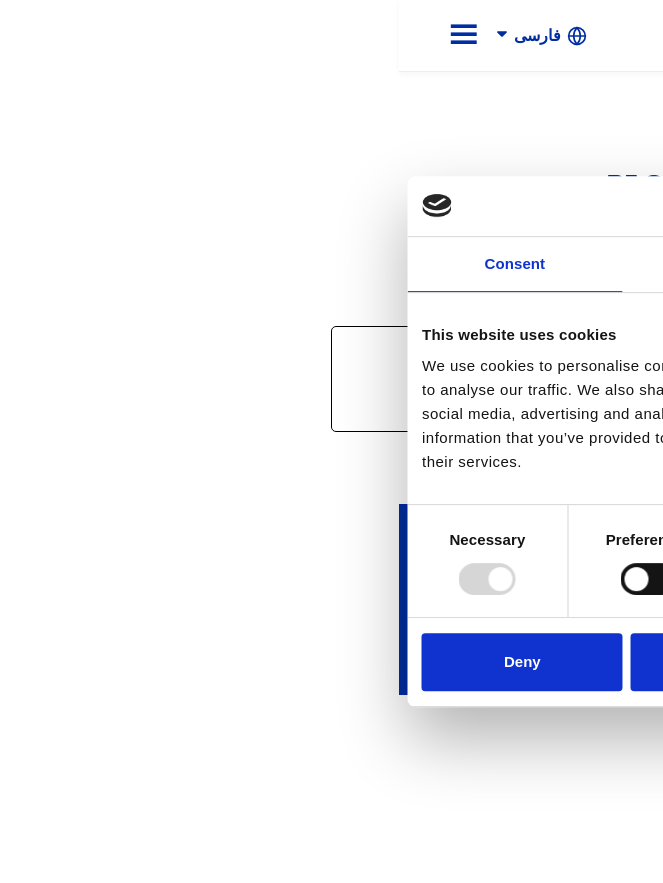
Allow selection (331, 661)
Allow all (539, 661)
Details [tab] (332, 263)
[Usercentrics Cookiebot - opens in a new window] (552, 206)
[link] (572, 34)
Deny (123, 661)
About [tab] (547, 263)
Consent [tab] (115, 263)
